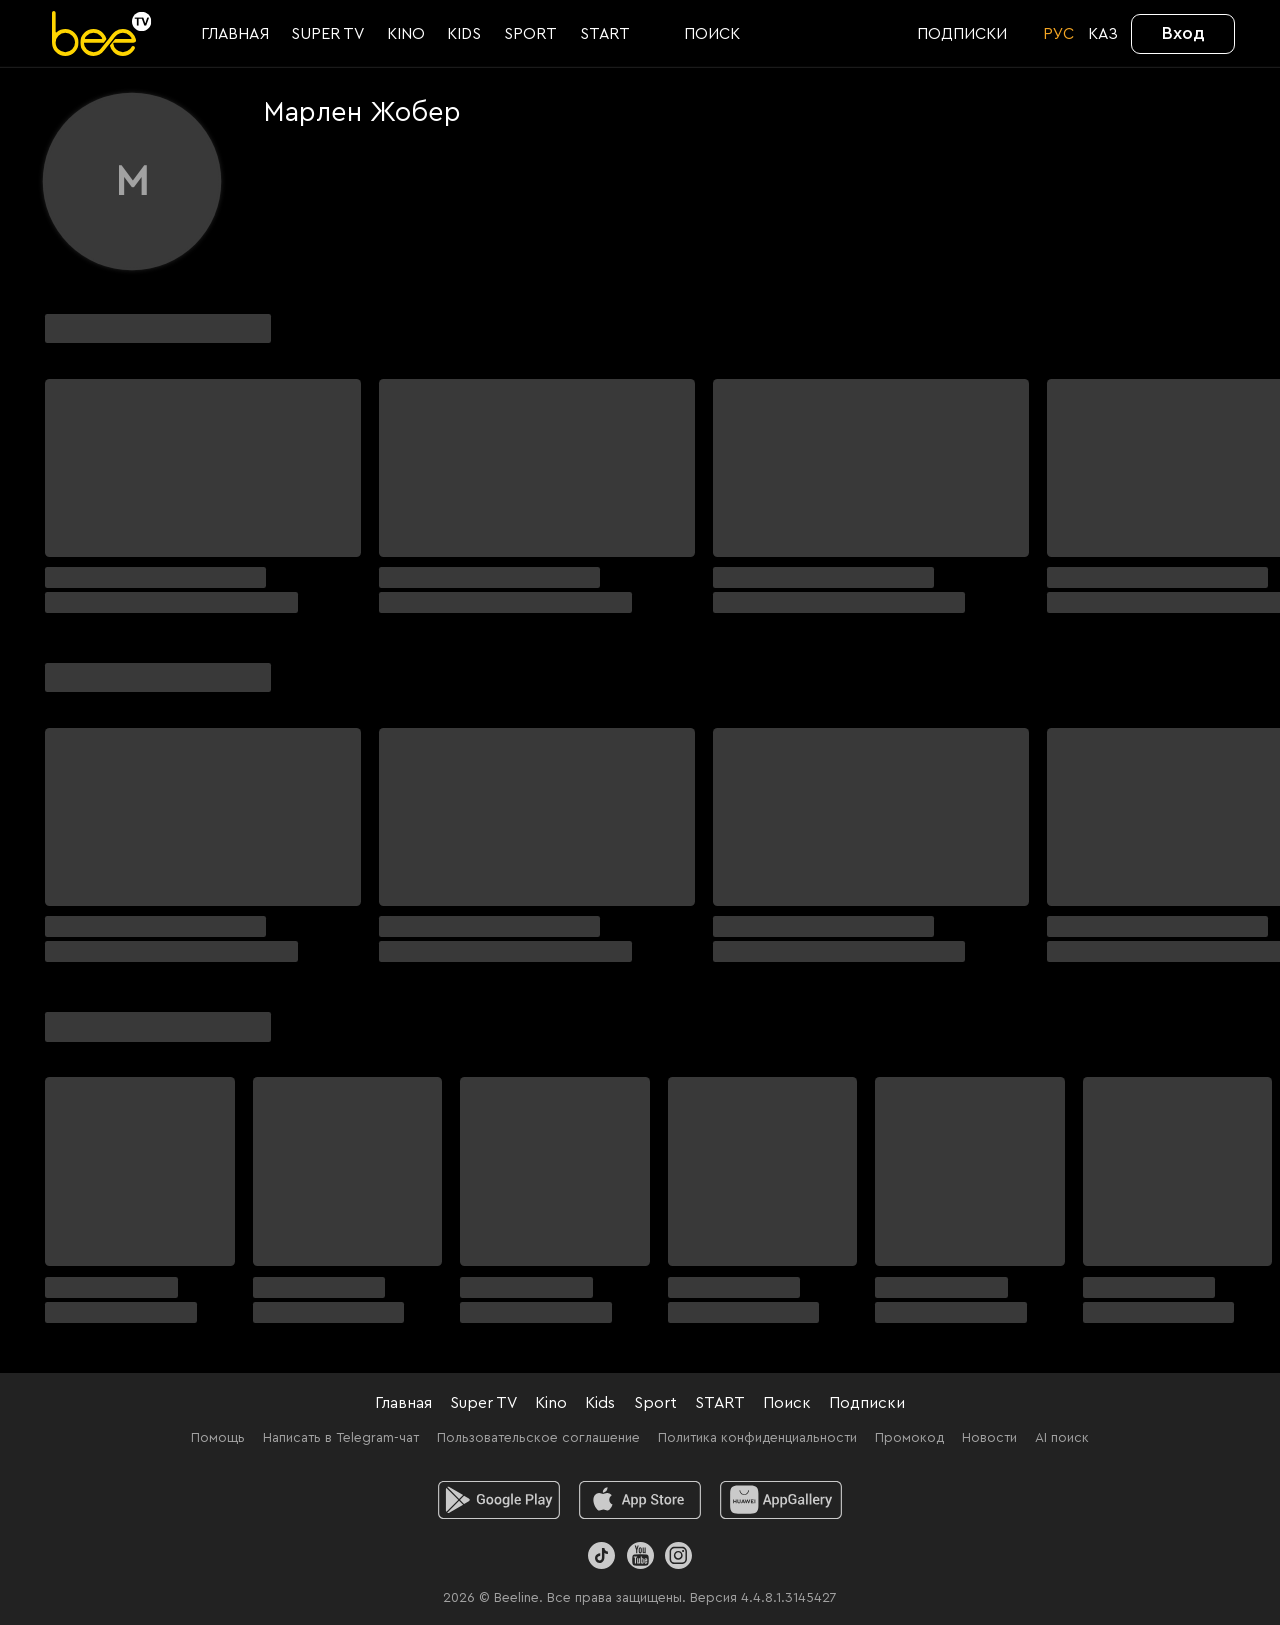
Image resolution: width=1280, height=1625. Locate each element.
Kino (551, 1403)
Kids (600, 1403)
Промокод (909, 1438)
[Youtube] (639, 1555)
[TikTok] (601, 1555)
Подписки (867, 1403)
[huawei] (781, 1500)
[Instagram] (678, 1555)
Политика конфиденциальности (757, 1438)
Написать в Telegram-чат (341, 1438)
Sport (655, 1403)
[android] (499, 1500)
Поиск (787, 1403)
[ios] (640, 1500)
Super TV (483, 1403)
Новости (989, 1438)
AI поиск (1062, 1438)
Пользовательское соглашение (538, 1438)
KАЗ (1103, 34)
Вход (1183, 33)
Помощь (218, 1438)
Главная (403, 1403)
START (720, 1403)
